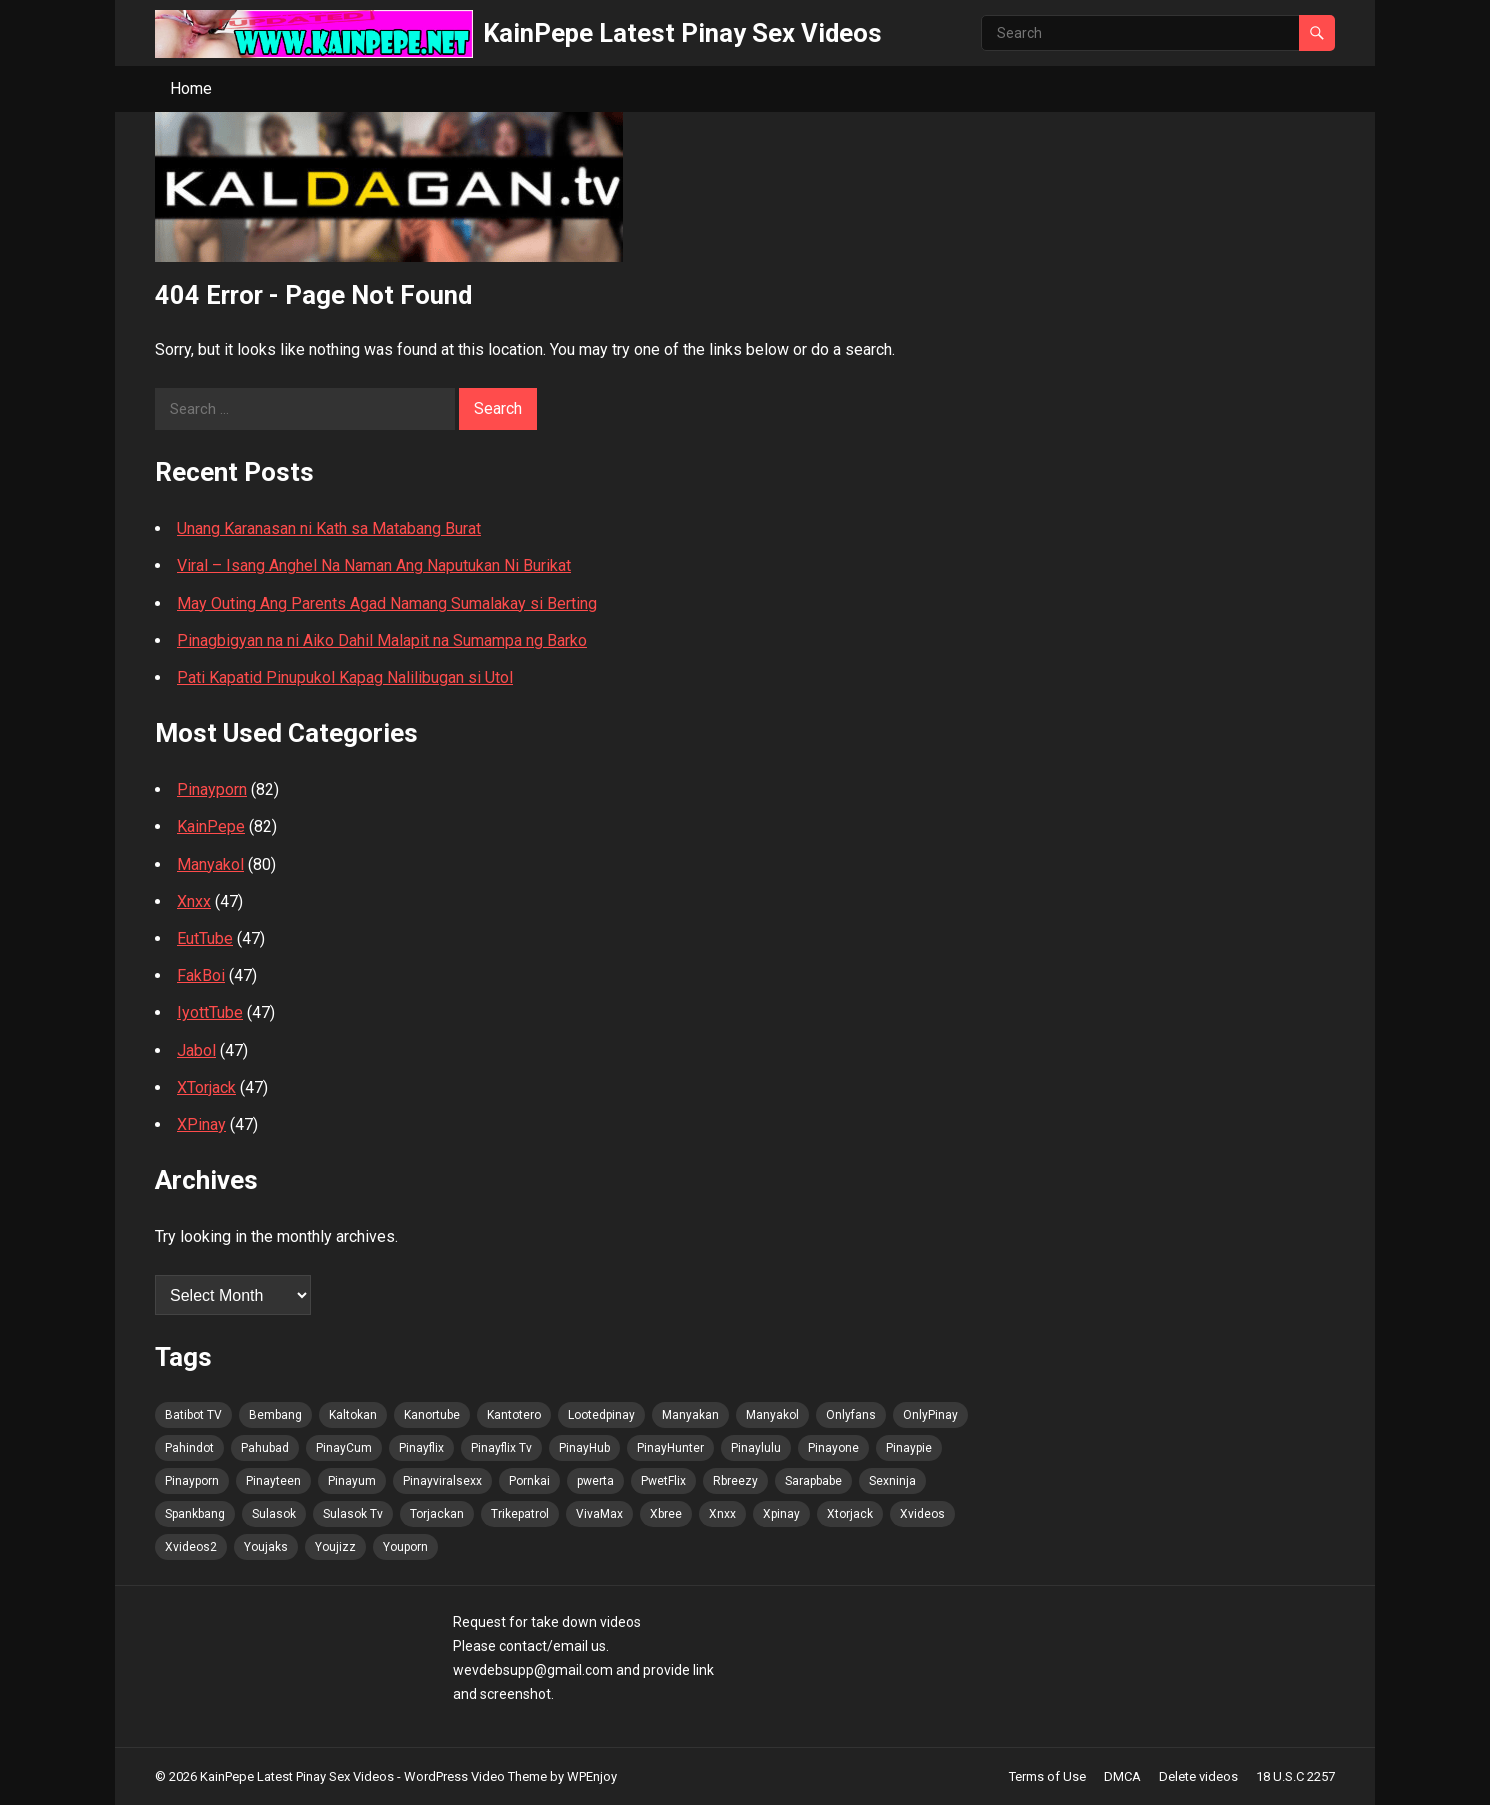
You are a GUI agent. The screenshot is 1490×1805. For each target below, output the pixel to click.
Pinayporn (212, 789)
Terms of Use (1047, 1776)
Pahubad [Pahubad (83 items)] (265, 1448)
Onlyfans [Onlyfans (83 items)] (851, 1415)
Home (191, 88)
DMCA (1122, 1776)
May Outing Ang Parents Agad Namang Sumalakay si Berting (387, 603)
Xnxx (194, 901)
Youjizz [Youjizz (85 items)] (335, 1547)
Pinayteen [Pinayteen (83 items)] (273, 1481)
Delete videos (1198, 1776)
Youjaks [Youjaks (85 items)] (266, 1547)
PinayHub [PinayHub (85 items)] (584, 1448)
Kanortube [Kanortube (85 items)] (432, 1415)
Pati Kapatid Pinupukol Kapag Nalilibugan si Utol (345, 677)
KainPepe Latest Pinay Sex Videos (682, 33)
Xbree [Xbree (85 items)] (666, 1514)
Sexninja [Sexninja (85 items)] (892, 1481)
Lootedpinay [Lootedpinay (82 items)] (601, 1415)
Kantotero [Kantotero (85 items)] (514, 1415)
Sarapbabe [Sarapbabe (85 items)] (813, 1481)
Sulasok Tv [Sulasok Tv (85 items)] (353, 1514)
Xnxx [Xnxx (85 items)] (722, 1514)
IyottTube (210, 1012)
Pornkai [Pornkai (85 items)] (529, 1481)
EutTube (205, 938)
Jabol (196, 1050)
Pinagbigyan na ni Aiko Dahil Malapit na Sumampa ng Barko (382, 640)
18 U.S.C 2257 (1295, 1776)
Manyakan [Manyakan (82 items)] (690, 1415)
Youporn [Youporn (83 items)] (405, 1547)
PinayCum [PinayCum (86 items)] (344, 1448)
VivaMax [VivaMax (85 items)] (599, 1514)
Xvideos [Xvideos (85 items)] (922, 1514)
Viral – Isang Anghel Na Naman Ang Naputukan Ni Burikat (374, 565)
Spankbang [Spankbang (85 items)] (195, 1514)
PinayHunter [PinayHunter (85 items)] (670, 1448)
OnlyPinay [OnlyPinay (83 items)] (930, 1415)
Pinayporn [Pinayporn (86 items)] (192, 1481)
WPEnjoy (592, 1776)
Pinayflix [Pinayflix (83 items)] (421, 1448)
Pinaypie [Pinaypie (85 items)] (909, 1448)
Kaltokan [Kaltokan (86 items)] (353, 1415)
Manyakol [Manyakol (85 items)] (772, 1415)
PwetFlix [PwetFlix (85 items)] (663, 1481)
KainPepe (211, 826)
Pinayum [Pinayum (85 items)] (352, 1481)
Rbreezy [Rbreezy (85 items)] (735, 1481)
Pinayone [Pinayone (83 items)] (833, 1448)
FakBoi (201, 975)
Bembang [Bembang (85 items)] (275, 1415)
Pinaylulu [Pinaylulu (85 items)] (756, 1448)
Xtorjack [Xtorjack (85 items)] (850, 1514)
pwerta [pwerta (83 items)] (595, 1481)
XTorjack (206, 1087)
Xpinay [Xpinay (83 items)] (781, 1514)
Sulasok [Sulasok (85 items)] (274, 1514)
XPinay (201, 1124)
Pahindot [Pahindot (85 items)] (189, 1448)
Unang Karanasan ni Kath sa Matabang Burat (329, 528)
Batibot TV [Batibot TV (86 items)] (193, 1415)
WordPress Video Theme (475, 1776)
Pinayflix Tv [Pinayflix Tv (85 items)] (501, 1448)
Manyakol (210, 864)
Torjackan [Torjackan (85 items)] (437, 1514)
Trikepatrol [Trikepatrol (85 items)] (520, 1514)
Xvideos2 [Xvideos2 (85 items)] (191, 1547)
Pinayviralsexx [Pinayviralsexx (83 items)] (442, 1481)
